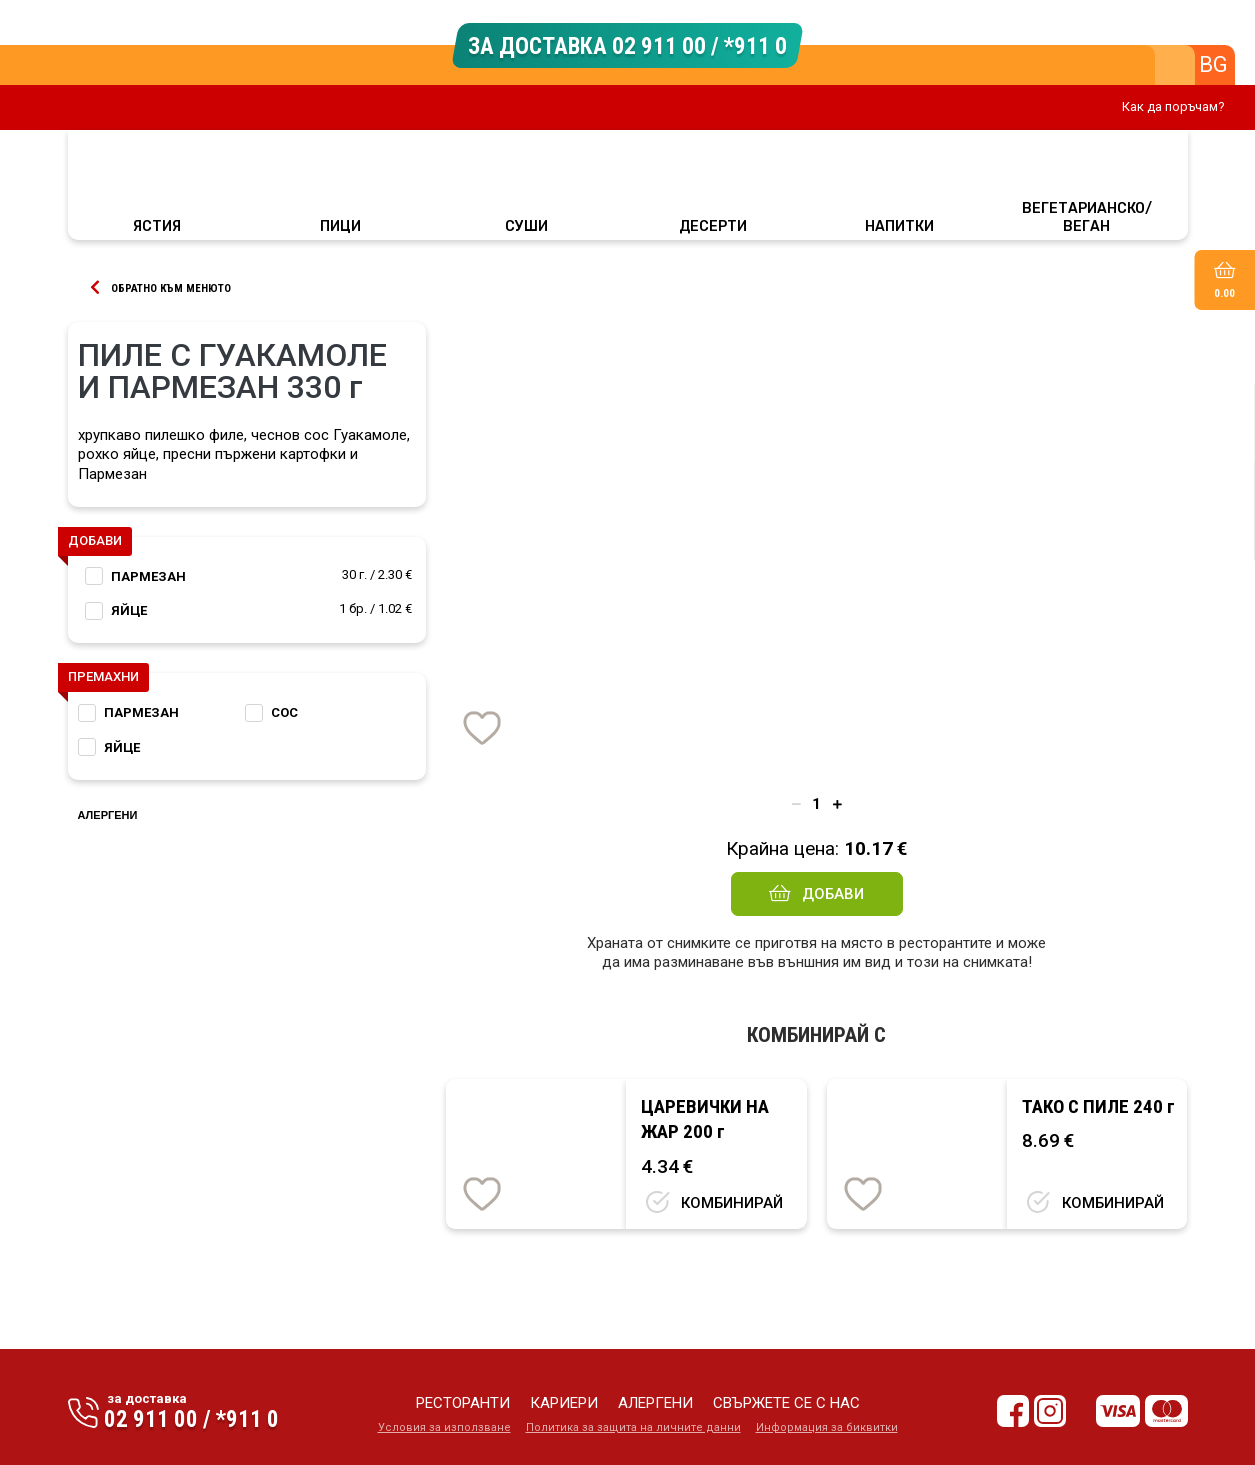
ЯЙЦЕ (129, 610)
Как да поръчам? (1173, 106)
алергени (655, 1403)
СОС (284, 712)
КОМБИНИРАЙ (732, 1203)
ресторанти (463, 1403)
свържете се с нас (786, 1403)
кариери (564, 1403)
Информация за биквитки (827, 1427)
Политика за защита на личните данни (633, 1427)
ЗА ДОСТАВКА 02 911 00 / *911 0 (627, 45)
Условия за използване (444, 1427)
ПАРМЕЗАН (148, 576)
